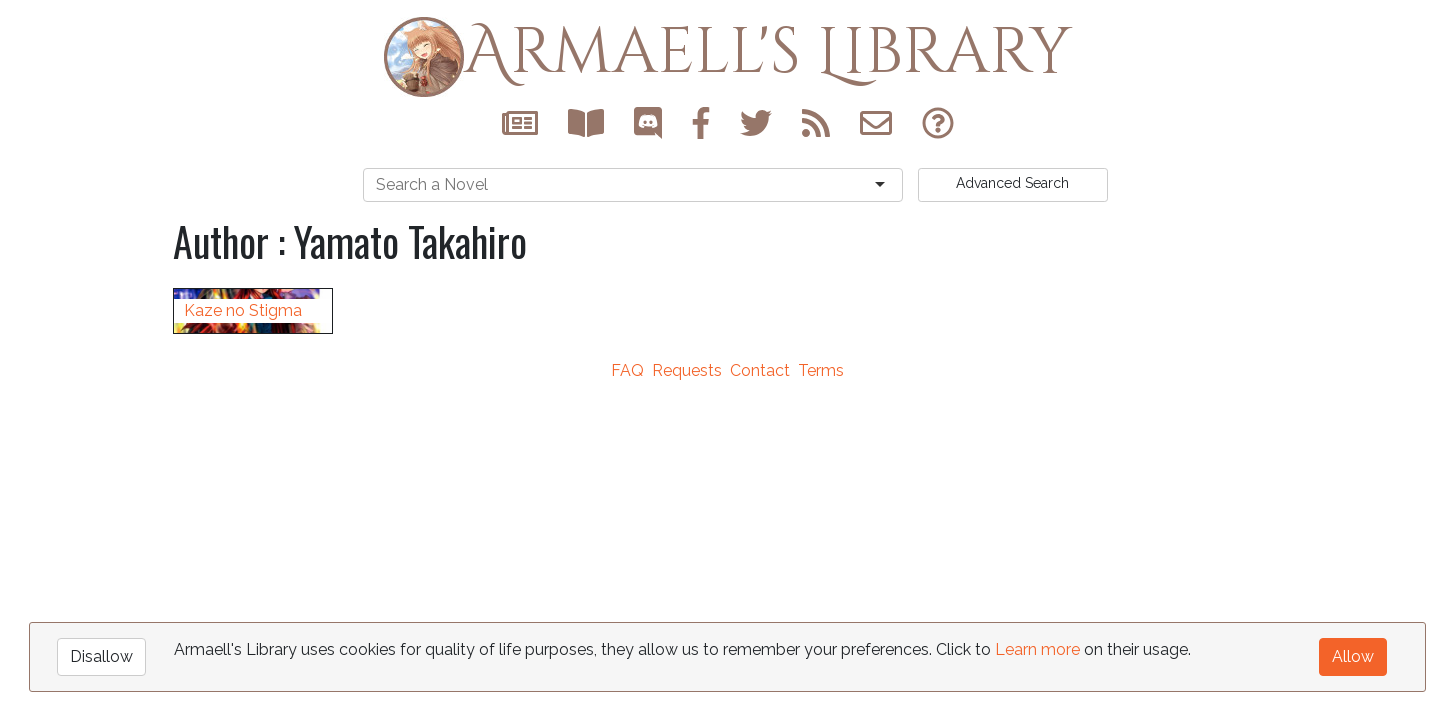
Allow (1353, 655)
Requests (687, 550)
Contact (760, 550)
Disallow (101, 655)
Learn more (1037, 648)
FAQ (627, 550)
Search (1012, 183)
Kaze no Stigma (243, 490)
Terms (821, 550)
